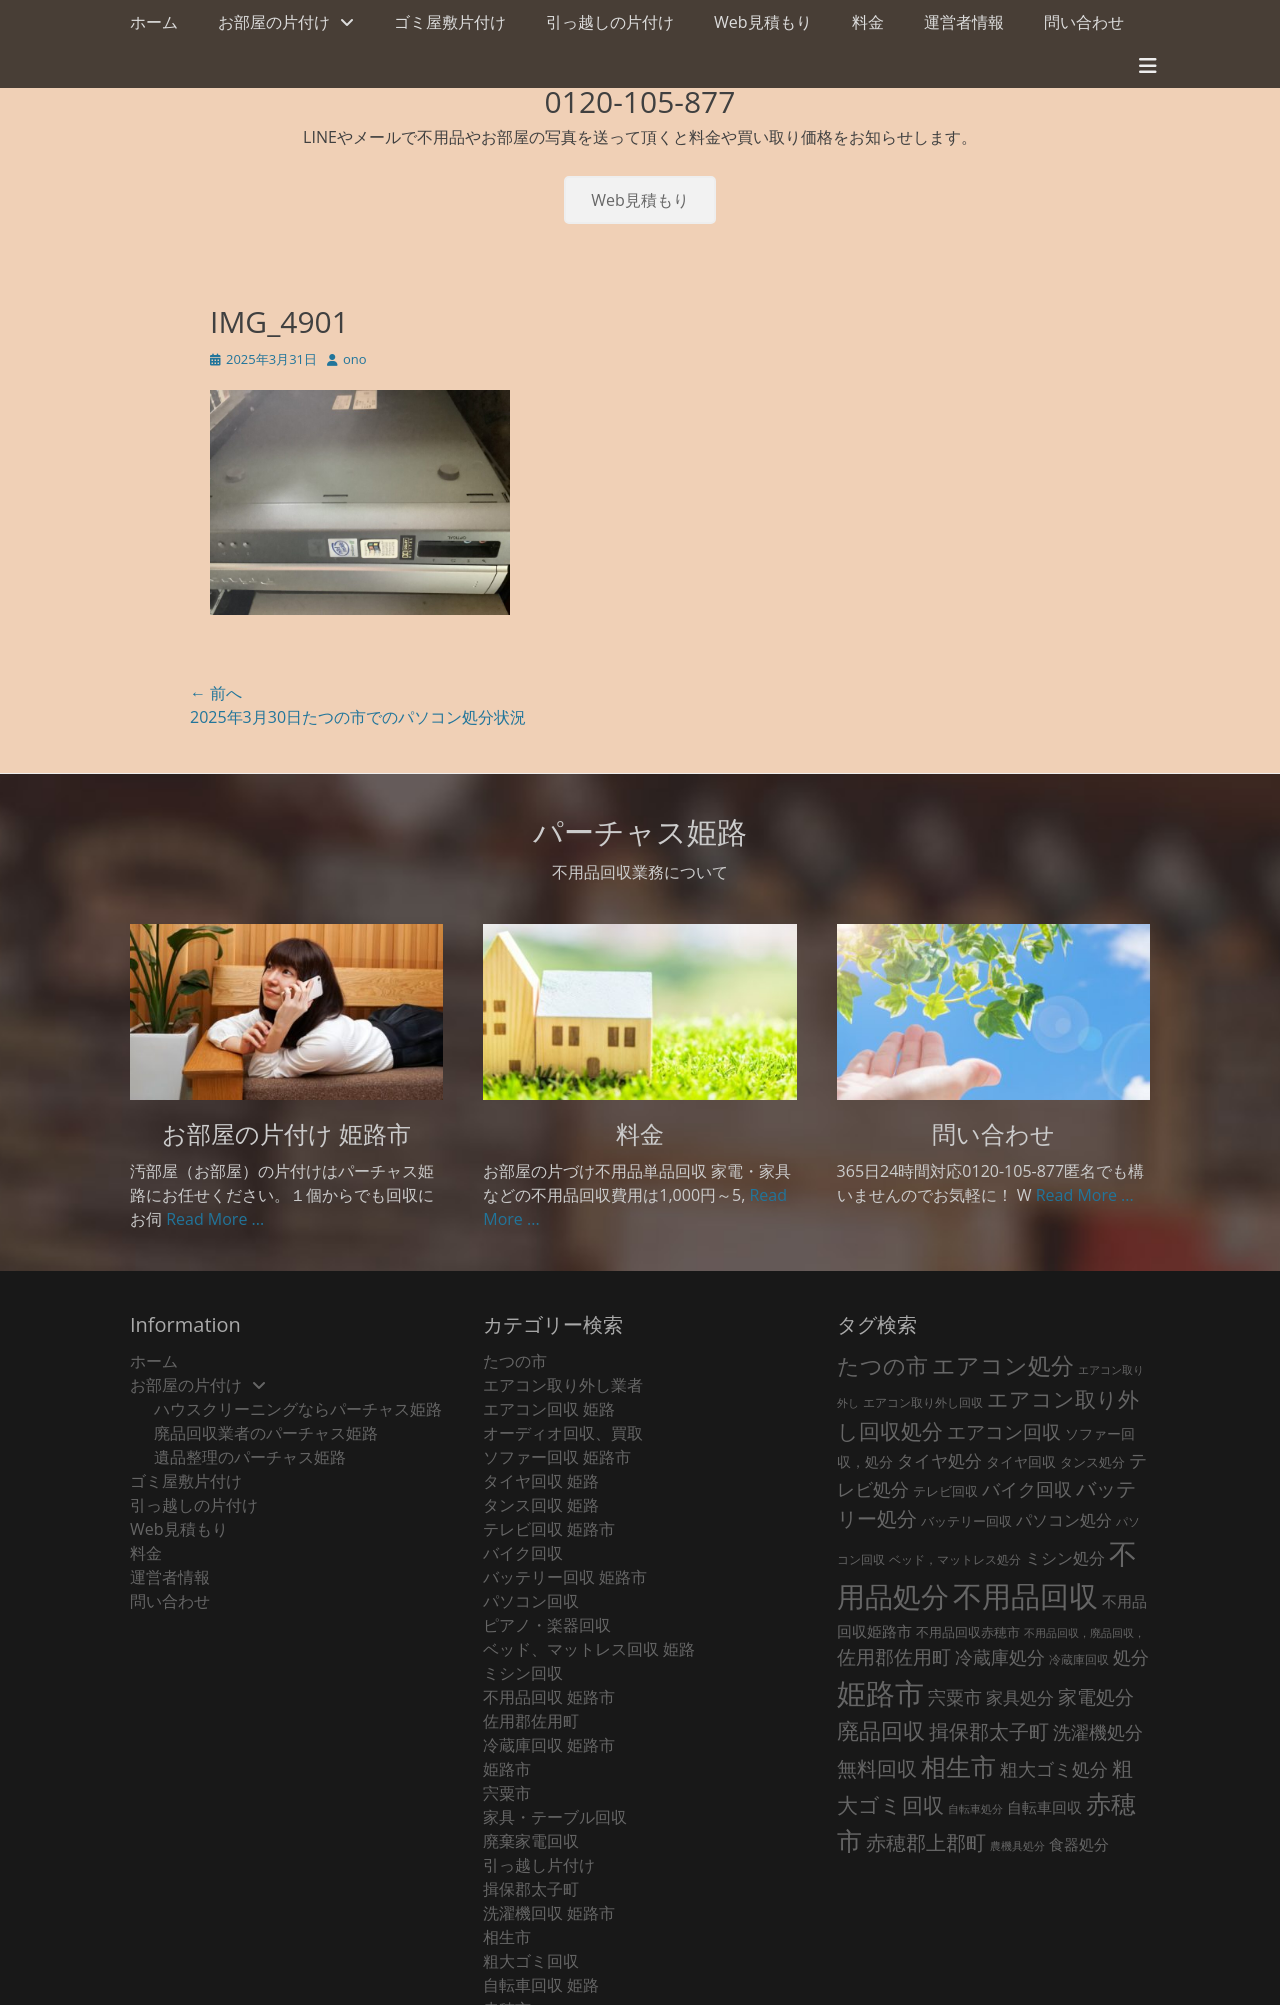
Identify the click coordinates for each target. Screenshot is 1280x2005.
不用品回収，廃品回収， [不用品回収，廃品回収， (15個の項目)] (1084, 1633)
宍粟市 (507, 1793)
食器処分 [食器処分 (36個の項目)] (1079, 1844)
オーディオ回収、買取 (563, 1433)
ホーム (154, 22)
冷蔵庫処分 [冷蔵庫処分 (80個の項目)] (1000, 1656)
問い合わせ (1084, 22)
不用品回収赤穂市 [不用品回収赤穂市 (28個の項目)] (968, 1632)
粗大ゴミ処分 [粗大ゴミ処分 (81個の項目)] (1054, 1768)
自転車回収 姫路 (541, 1985)
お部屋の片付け (274, 22)
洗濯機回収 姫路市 (549, 1913)
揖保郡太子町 (531, 1889)
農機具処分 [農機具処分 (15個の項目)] (1017, 1846)
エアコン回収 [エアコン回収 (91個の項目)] (1004, 1432)
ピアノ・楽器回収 (547, 1625)
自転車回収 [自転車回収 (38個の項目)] (1044, 1807)
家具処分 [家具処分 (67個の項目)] (1020, 1697)
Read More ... (215, 1219)
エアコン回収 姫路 (549, 1409)
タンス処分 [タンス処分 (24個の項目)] (1092, 1462)
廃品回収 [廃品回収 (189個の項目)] (881, 1730)
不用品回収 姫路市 (549, 1697)
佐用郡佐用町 (531, 1721)
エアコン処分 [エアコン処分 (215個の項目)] (1003, 1365)
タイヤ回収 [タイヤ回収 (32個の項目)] (1021, 1461)
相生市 (507, 1937)
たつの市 (515, 1361)
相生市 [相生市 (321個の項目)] (958, 1766)
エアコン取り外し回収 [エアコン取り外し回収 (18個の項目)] (923, 1402)
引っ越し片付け (539, 1865)
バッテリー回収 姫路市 (565, 1577)
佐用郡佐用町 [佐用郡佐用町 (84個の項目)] (894, 1656)
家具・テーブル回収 (555, 1817)
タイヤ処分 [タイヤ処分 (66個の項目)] (939, 1460)
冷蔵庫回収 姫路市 (549, 1745)
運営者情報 (964, 22)
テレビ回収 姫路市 (549, 1529)
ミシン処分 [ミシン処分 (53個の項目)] (1065, 1557)
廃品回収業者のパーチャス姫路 (266, 1433)
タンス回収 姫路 (541, 1505)
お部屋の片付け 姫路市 (286, 1133)
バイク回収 (523, 1553)
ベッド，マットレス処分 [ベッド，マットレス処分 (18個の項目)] (955, 1559)
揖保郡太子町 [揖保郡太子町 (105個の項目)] (989, 1731)
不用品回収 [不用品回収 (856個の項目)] (1025, 1596)
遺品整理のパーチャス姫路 (250, 1457)
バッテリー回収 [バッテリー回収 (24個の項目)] (966, 1521)
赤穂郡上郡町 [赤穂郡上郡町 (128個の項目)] (926, 1842)
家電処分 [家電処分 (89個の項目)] (1096, 1696)
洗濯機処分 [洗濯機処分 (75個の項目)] (1098, 1732)
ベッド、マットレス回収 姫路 (589, 1649)
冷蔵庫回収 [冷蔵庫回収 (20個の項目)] (1079, 1659)
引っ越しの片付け (610, 22)
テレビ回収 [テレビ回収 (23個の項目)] (945, 1491)
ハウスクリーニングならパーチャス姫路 (298, 1409)
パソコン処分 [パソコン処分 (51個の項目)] (1064, 1520)
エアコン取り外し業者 (563, 1385)
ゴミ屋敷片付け (450, 22)
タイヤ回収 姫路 (541, 1481)
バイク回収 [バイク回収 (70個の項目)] (1027, 1489)
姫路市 (507, 1769)
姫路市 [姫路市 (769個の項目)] (880, 1692)
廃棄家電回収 (531, 1841)
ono (355, 359)
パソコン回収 (531, 1601)
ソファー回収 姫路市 (557, 1457)
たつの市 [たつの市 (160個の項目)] (882, 1365)
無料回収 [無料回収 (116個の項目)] (877, 1768)
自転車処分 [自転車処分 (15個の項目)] (975, 1809)
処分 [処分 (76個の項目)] (1131, 1657)
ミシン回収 (523, 1673)
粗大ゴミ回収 (531, 1961)
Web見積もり (763, 22)
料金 (868, 22)
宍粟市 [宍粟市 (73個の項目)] (955, 1697)
